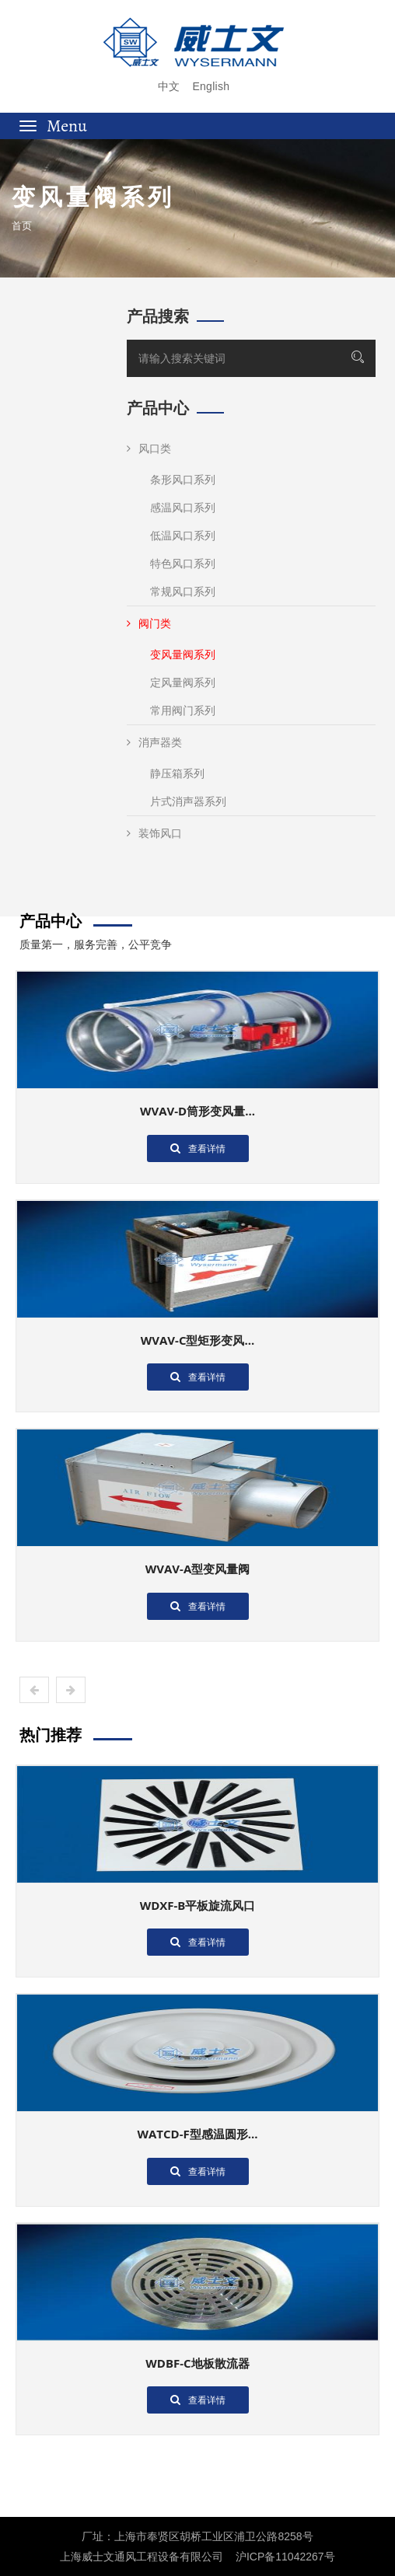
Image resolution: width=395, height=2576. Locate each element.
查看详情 (197, 1148)
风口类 (149, 448)
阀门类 (149, 623)
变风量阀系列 (182, 654)
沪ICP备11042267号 (285, 2556)
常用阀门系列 (182, 710)
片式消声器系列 (188, 801)
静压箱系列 (177, 773)
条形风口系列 (182, 479)
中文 (169, 86)
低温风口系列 (182, 535)
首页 (22, 226)
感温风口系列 (182, 507)
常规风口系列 (182, 591)
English (210, 86)
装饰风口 (154, 833)
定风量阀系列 (182, 682)
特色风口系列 (182, 563)
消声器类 (154, 742)
